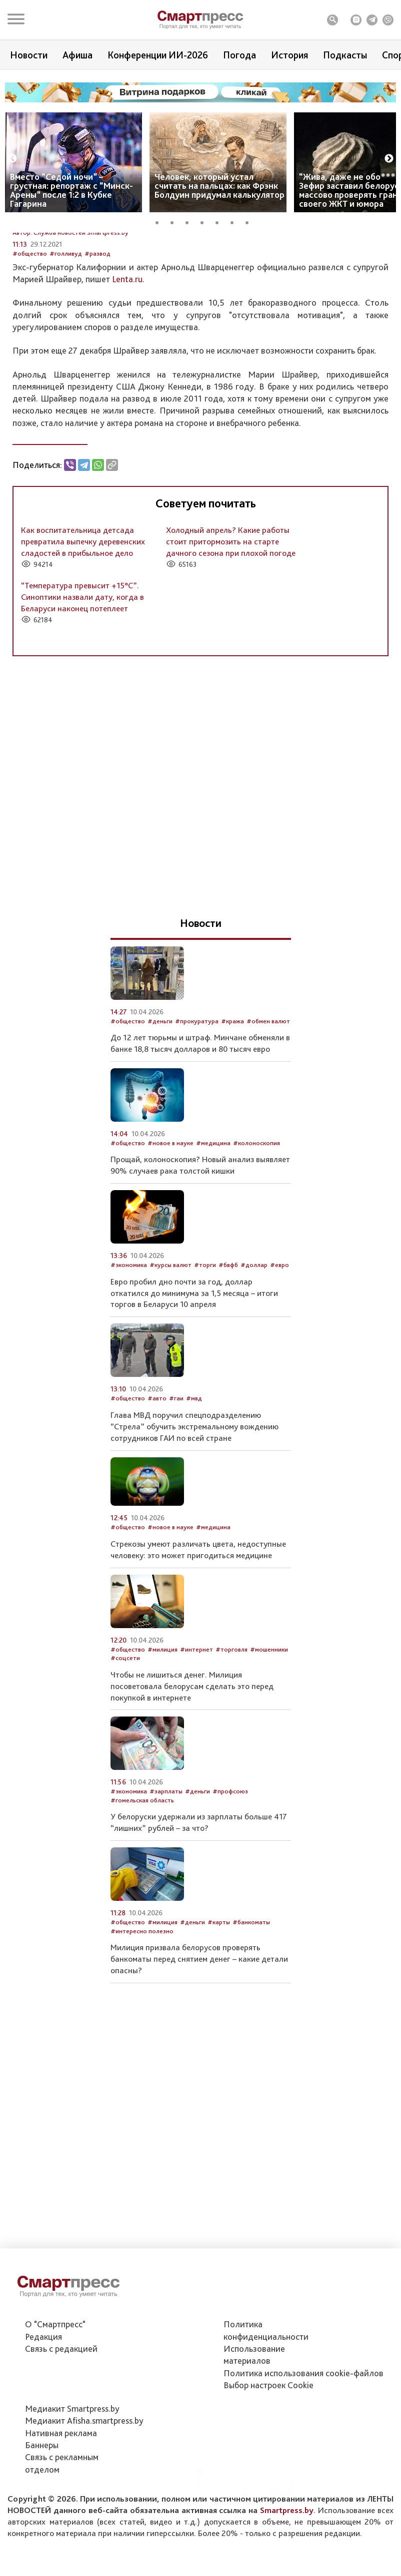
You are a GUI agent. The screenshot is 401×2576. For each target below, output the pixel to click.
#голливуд (66, 327)
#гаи (176, 1472)
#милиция (163, 1723)
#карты (219, 1996)
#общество (29, 327)
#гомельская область (142, 1874)
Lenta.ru (127, 353)
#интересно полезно (142, 2005)
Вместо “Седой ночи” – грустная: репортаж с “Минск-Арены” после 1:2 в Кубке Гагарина (71, 190)
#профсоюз (230, 1865)
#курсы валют (171, 1338)
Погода (239, 55)
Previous (12, 158)
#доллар (254, 1338)
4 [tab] (205, 221)
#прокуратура (196, 1095)
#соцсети (125, 1731)
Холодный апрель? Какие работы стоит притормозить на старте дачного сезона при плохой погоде (231, 615)
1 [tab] (161, 221)
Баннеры (41, 2497)
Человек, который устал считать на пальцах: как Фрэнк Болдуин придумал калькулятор (219, 185)
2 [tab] (175, 221)
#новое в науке (171, 1217)
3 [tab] (191, 221)
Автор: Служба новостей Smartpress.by (70, 306)
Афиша (77, 55)
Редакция (43, 2388)
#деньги (160, 1095)
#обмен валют (268, 1095)
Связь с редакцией (61, 2400)
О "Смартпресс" (55, 2376)
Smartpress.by (287, 2562)
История (289, 55)
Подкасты (345, 55)
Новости (29, 55)
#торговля (232, 1723)
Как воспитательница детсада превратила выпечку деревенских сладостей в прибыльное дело (83, 615)
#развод (97, 327)
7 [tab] (251, 221)
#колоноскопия (256, 1217)
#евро (279, 1338)
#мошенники (269, 1723)
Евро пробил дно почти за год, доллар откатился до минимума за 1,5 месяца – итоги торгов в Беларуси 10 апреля (194, 1366)
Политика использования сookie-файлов (304, 2424)
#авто (157, 1472)
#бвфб (228, 1338)
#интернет (196, 1723)
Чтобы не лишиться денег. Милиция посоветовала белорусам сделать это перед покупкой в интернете (192, 1759)
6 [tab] (235, 221)
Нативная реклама (61, 2484)
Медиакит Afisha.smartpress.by (84, 2472)
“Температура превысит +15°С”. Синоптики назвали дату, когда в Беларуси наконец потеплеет (82, 670)
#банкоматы (251, 1996)
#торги (205, 1338)
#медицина (213, 1217)
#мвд (194, 1472)
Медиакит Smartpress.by (72, 2460)
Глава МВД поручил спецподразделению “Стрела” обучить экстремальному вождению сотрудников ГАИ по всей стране (194, 1500)
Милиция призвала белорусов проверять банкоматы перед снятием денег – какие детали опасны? (199, 2032)
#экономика (128, 1338)
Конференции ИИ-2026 (158, 55)
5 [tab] (221, 221)
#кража (232, 1095)
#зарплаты (166, 1865)
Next (389, 158)
